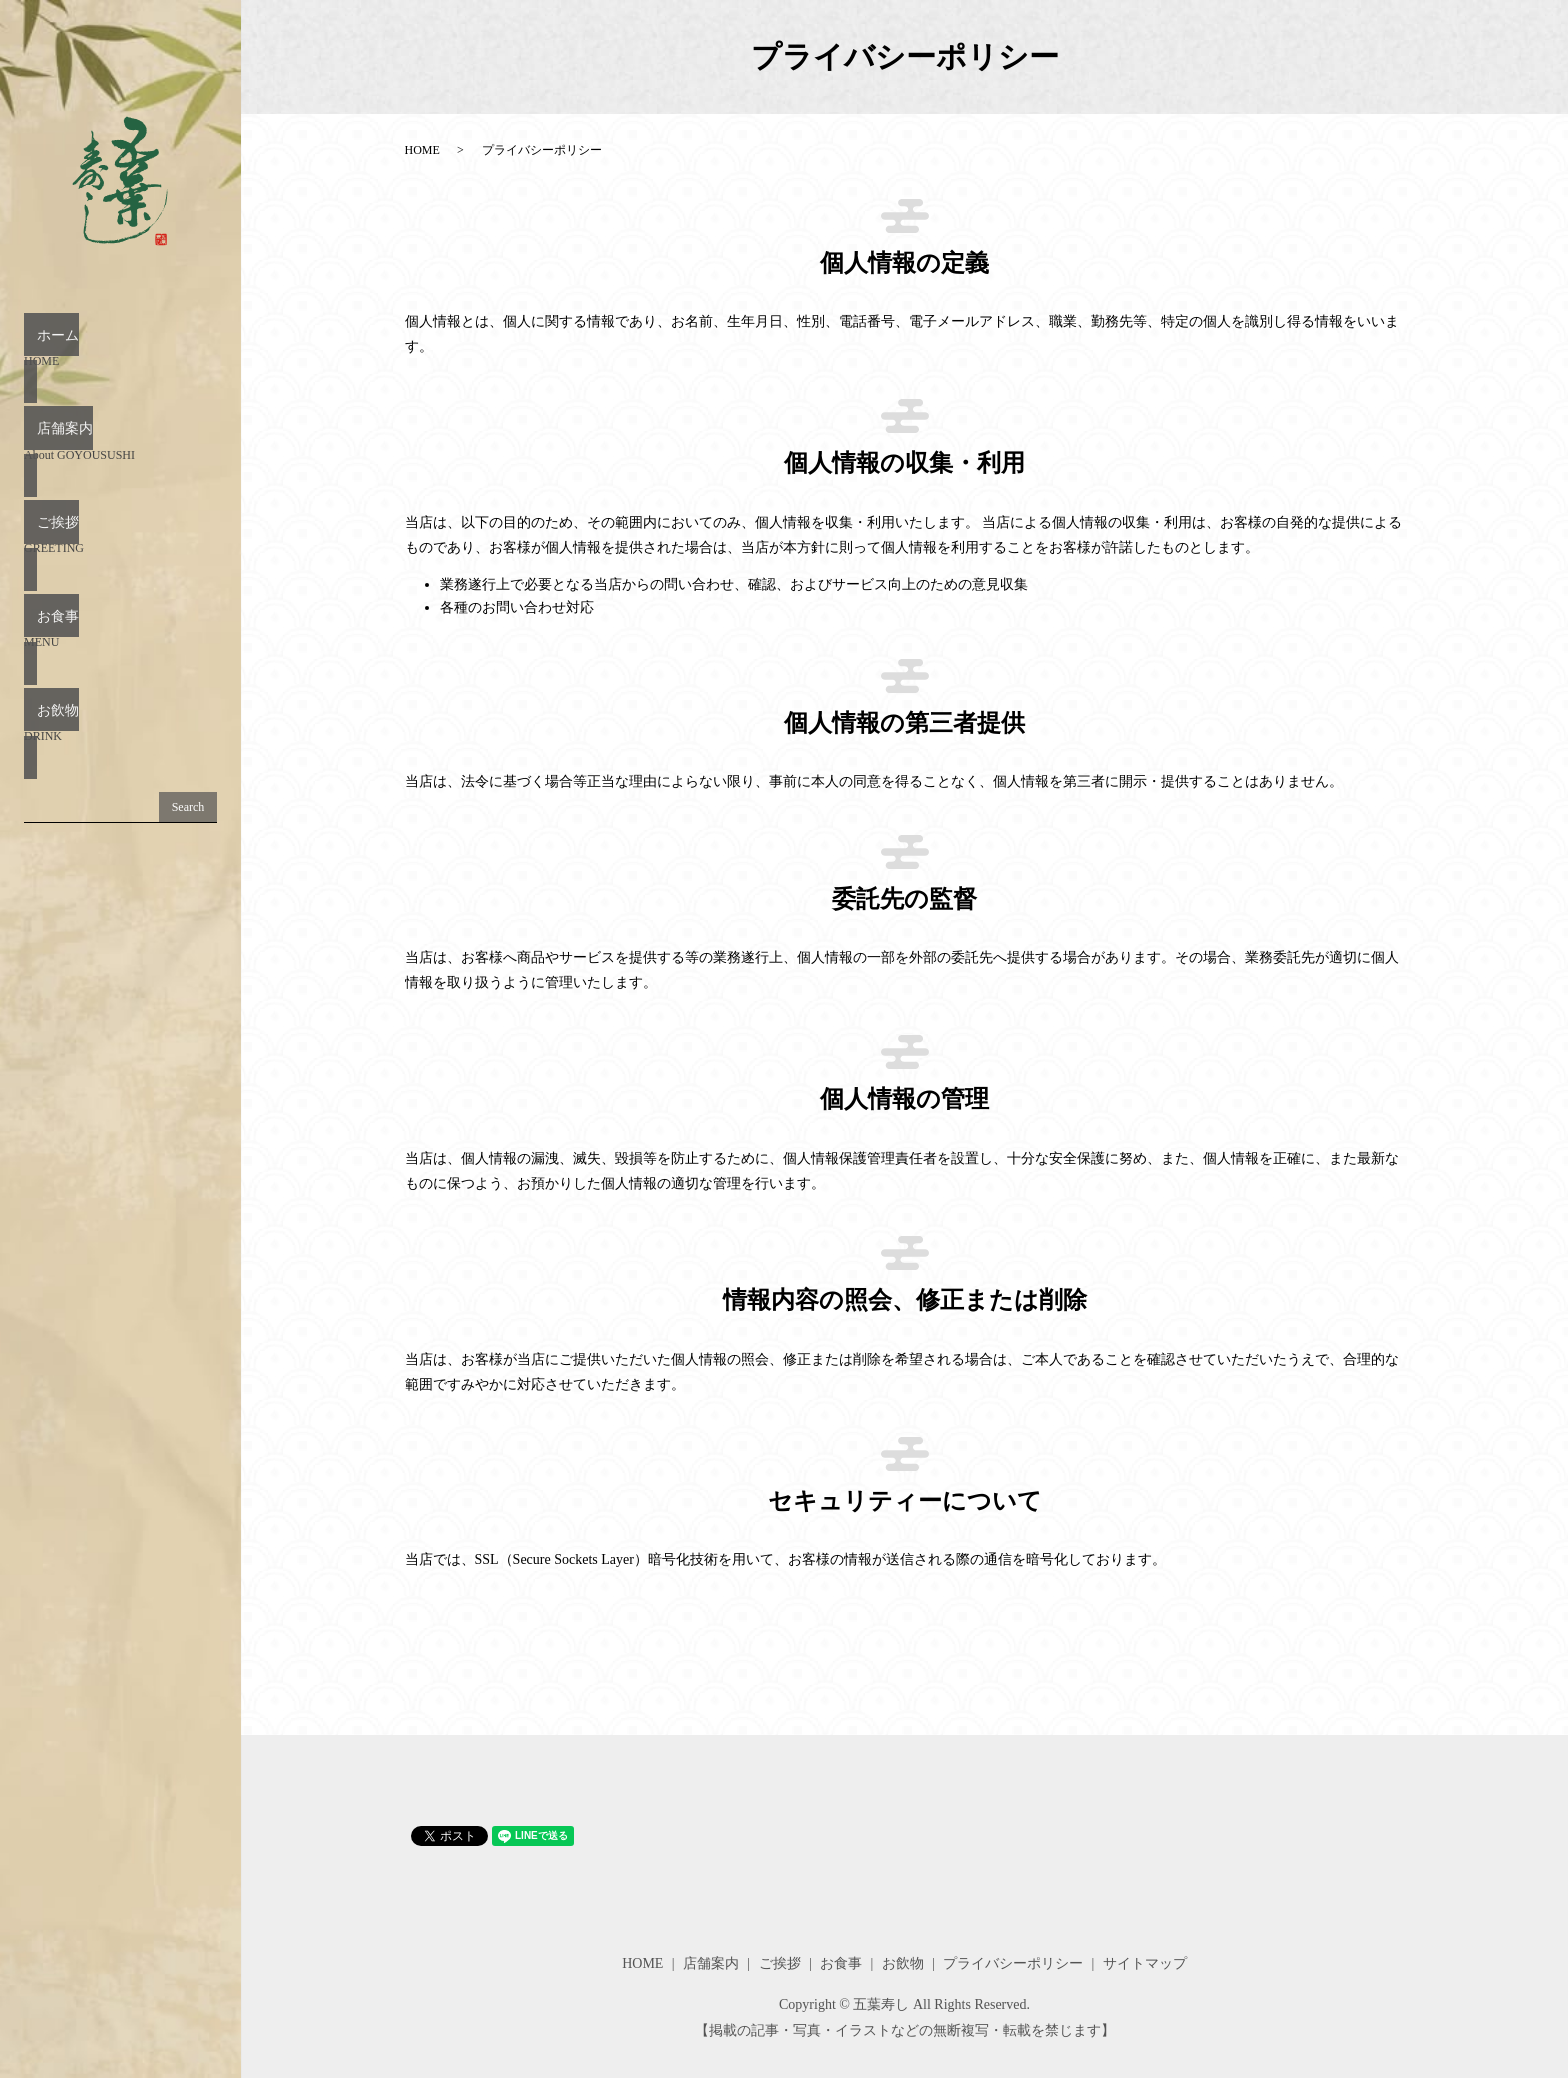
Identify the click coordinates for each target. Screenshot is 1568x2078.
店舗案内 (120, 420)
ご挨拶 (120, 492)
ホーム (120, 348)
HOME (422, 150)
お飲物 (120, 635)
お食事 (120, 563)
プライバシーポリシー (1013, 1963)
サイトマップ (1145, 1963)
